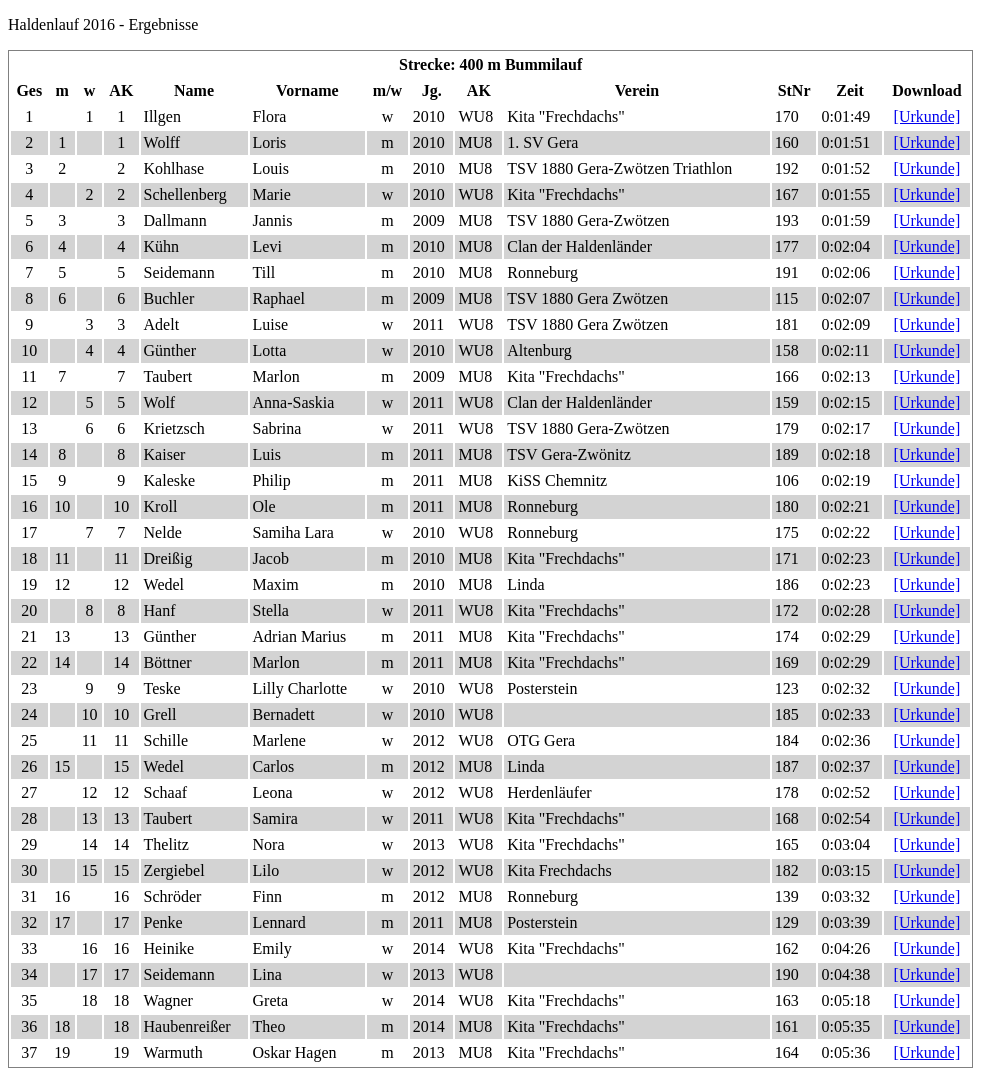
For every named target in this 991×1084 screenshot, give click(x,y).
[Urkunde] (927, 116)
